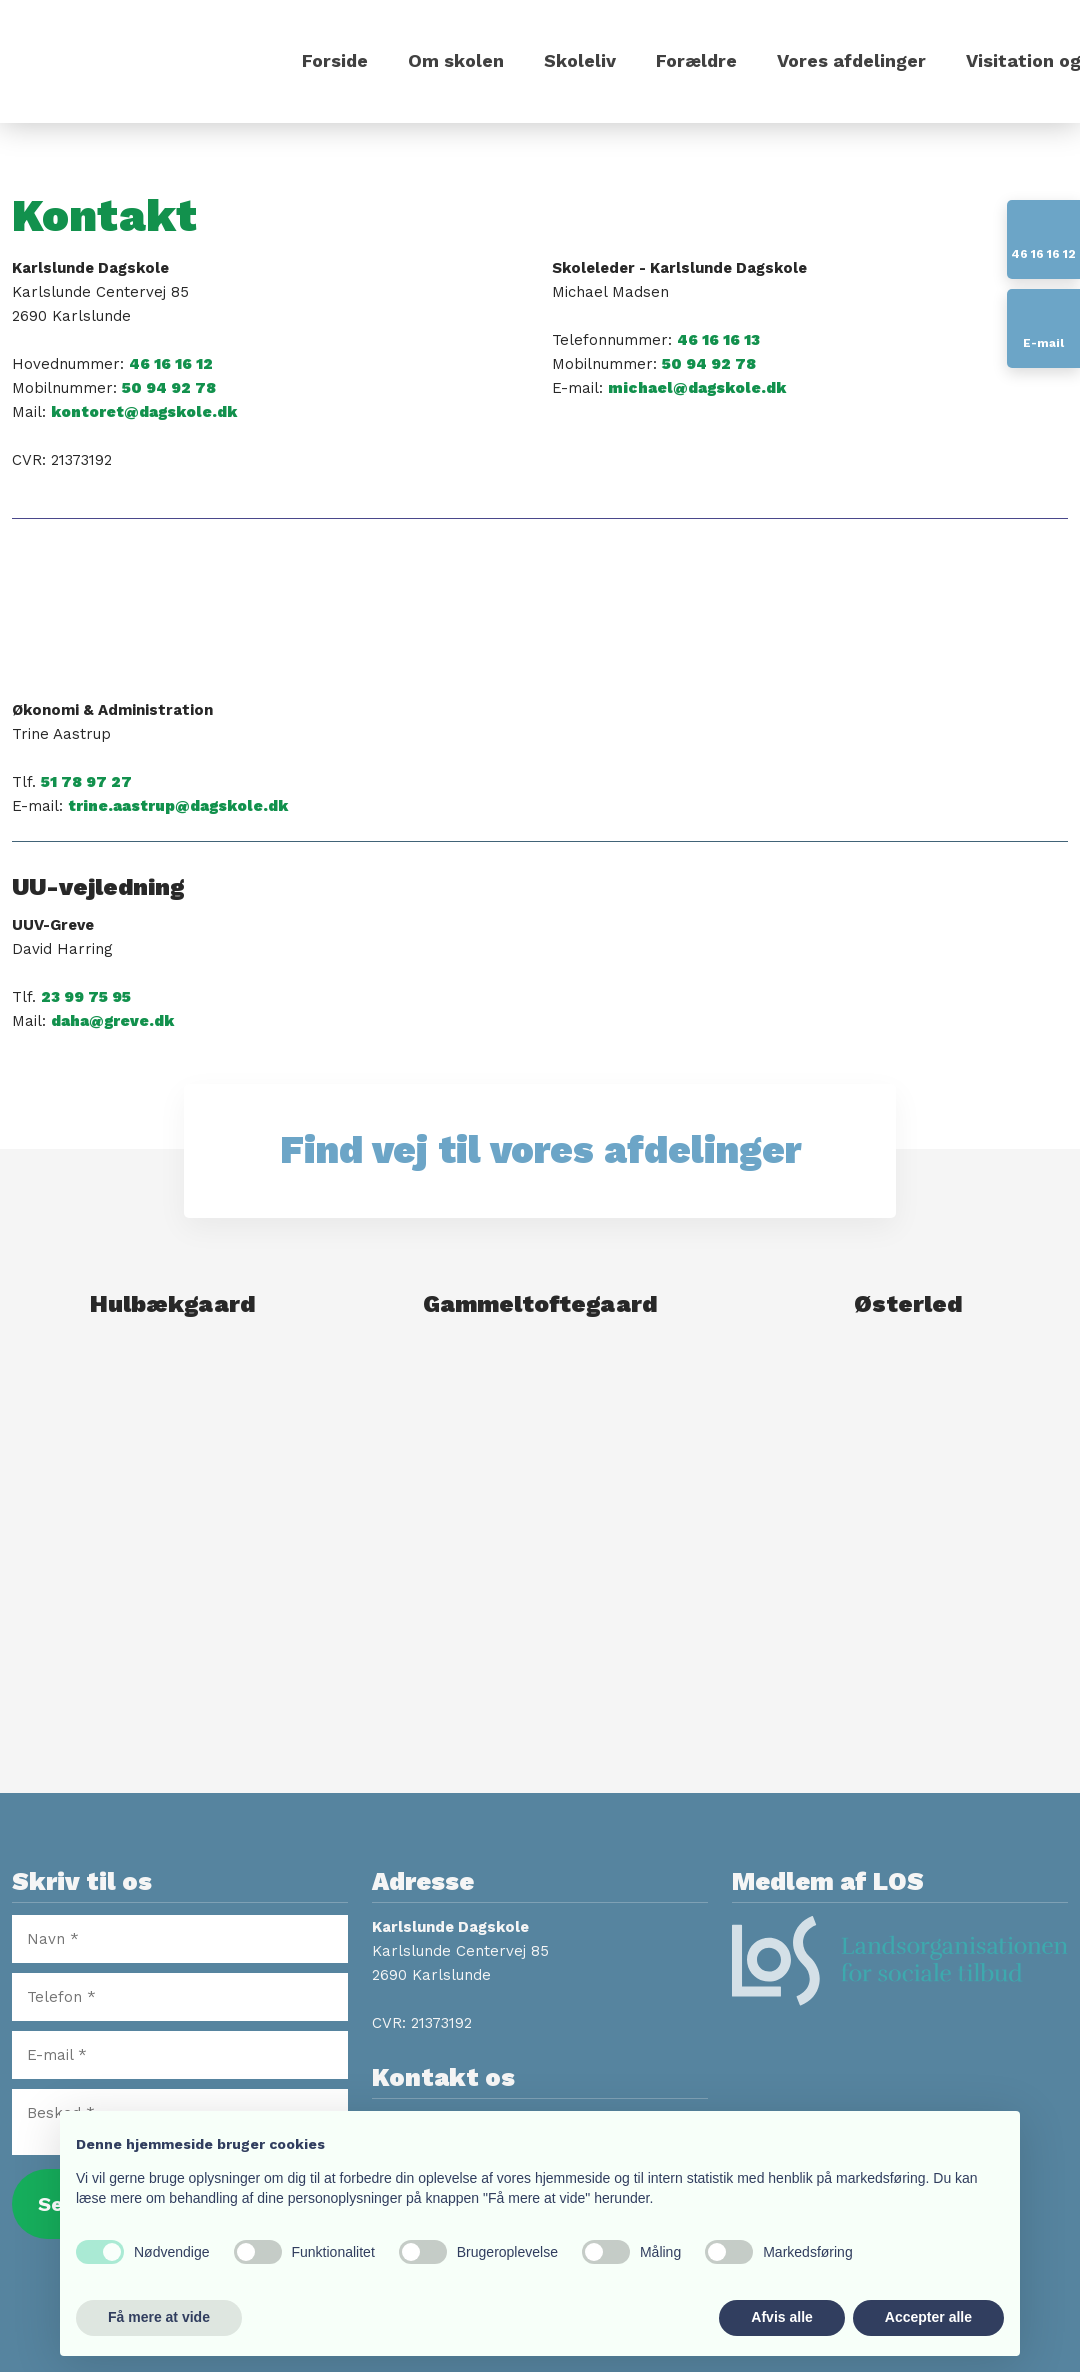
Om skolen (456, 60)
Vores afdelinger (851, 60)
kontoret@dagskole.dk (144, 412)
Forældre (696, 60)
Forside (335, 60)
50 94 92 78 (169, 388)
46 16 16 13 (718, 340)
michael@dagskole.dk (697, 388)
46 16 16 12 (171, 364)
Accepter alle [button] (928, 2317)
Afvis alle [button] (781, 2317)
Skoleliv (580, 60)
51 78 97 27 (86, 782)
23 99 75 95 (86, 997)
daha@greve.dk (112, 1021)
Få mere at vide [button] (159, 2317)
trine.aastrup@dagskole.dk (178, 806)
